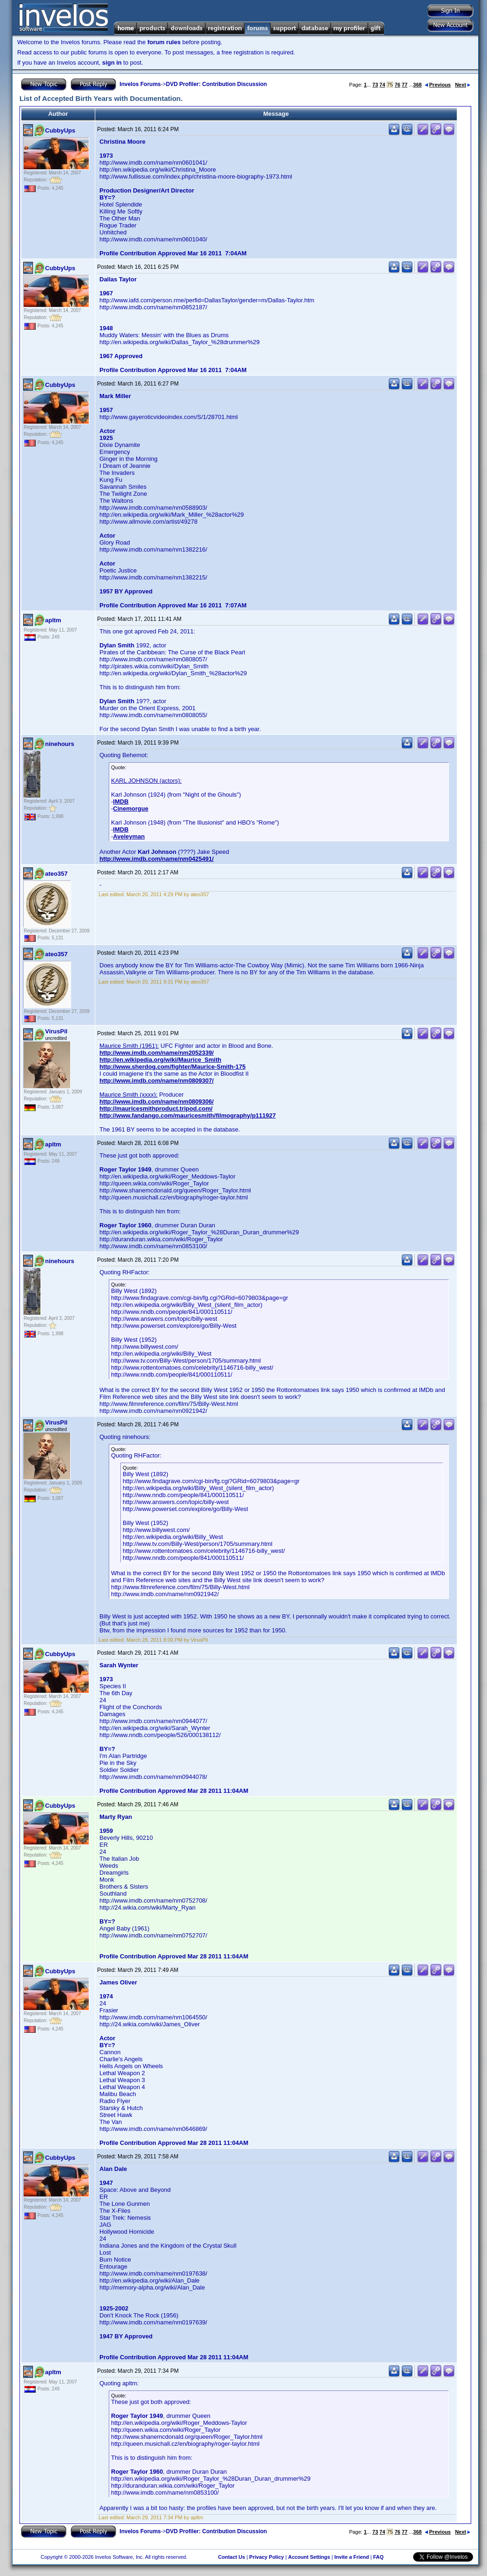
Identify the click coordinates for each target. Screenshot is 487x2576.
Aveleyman (129, 836)
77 (405, 84)
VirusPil (56, 1031)
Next (462, 84)
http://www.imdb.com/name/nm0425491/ (156, 858)
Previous (438, 84)
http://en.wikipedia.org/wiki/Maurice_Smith (160, 1059)
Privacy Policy (266, 2557)
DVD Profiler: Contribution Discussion (216, 84)
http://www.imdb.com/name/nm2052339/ (156, 1052)
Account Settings (309, 2557)
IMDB (120, 801)
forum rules (164, 42)
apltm (53, 620)
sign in (112, 62)
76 (397, 84)
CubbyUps (60, 130)
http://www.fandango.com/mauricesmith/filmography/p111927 (187, 1115)
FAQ (378, 2557)
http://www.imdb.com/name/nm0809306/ (156, 1101)
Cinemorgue (130, 808)
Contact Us (231, 2557)
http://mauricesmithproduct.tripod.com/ (155, 1108)
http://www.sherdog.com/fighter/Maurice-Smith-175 (172, 1066)
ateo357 (56, 873)
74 (382, 84)
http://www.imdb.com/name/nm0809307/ (156, 1080)
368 (417, 84)
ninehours (59, 743)
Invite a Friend (351, 2557)
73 (375, 84)
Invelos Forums (140, 84)
